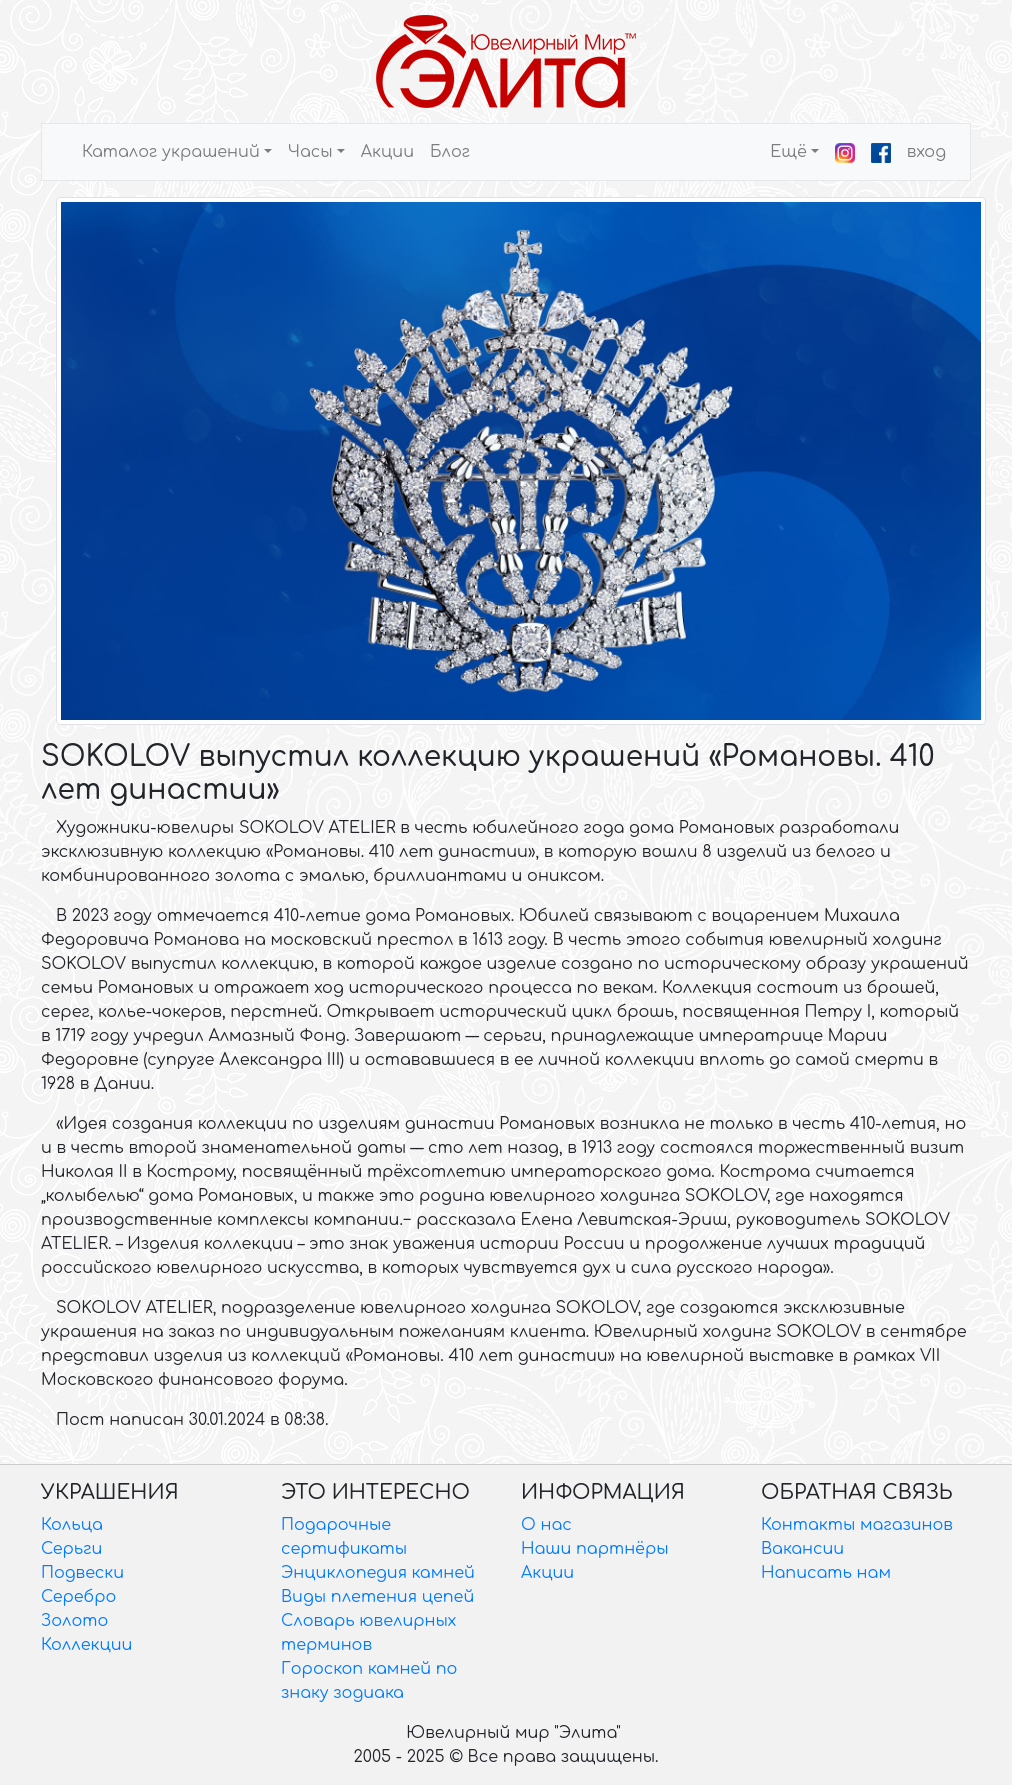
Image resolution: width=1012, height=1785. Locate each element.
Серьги (71, 1549)
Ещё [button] (788, 152)
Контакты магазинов (857, 1525)
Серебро (78, 1597)
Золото (74, 1621)
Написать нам (826, 1573)
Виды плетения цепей (377, 1597)
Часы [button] (310, 152)
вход (926, 152)
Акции (387, 152)
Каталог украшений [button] (171, 152)
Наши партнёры (595, 1549)
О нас (546, 1525)
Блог (450, 152)
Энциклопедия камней (378, 1573)
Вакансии (802, 1549)
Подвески (82, 1573)
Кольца (72, 1525)
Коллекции (86, 1645)
